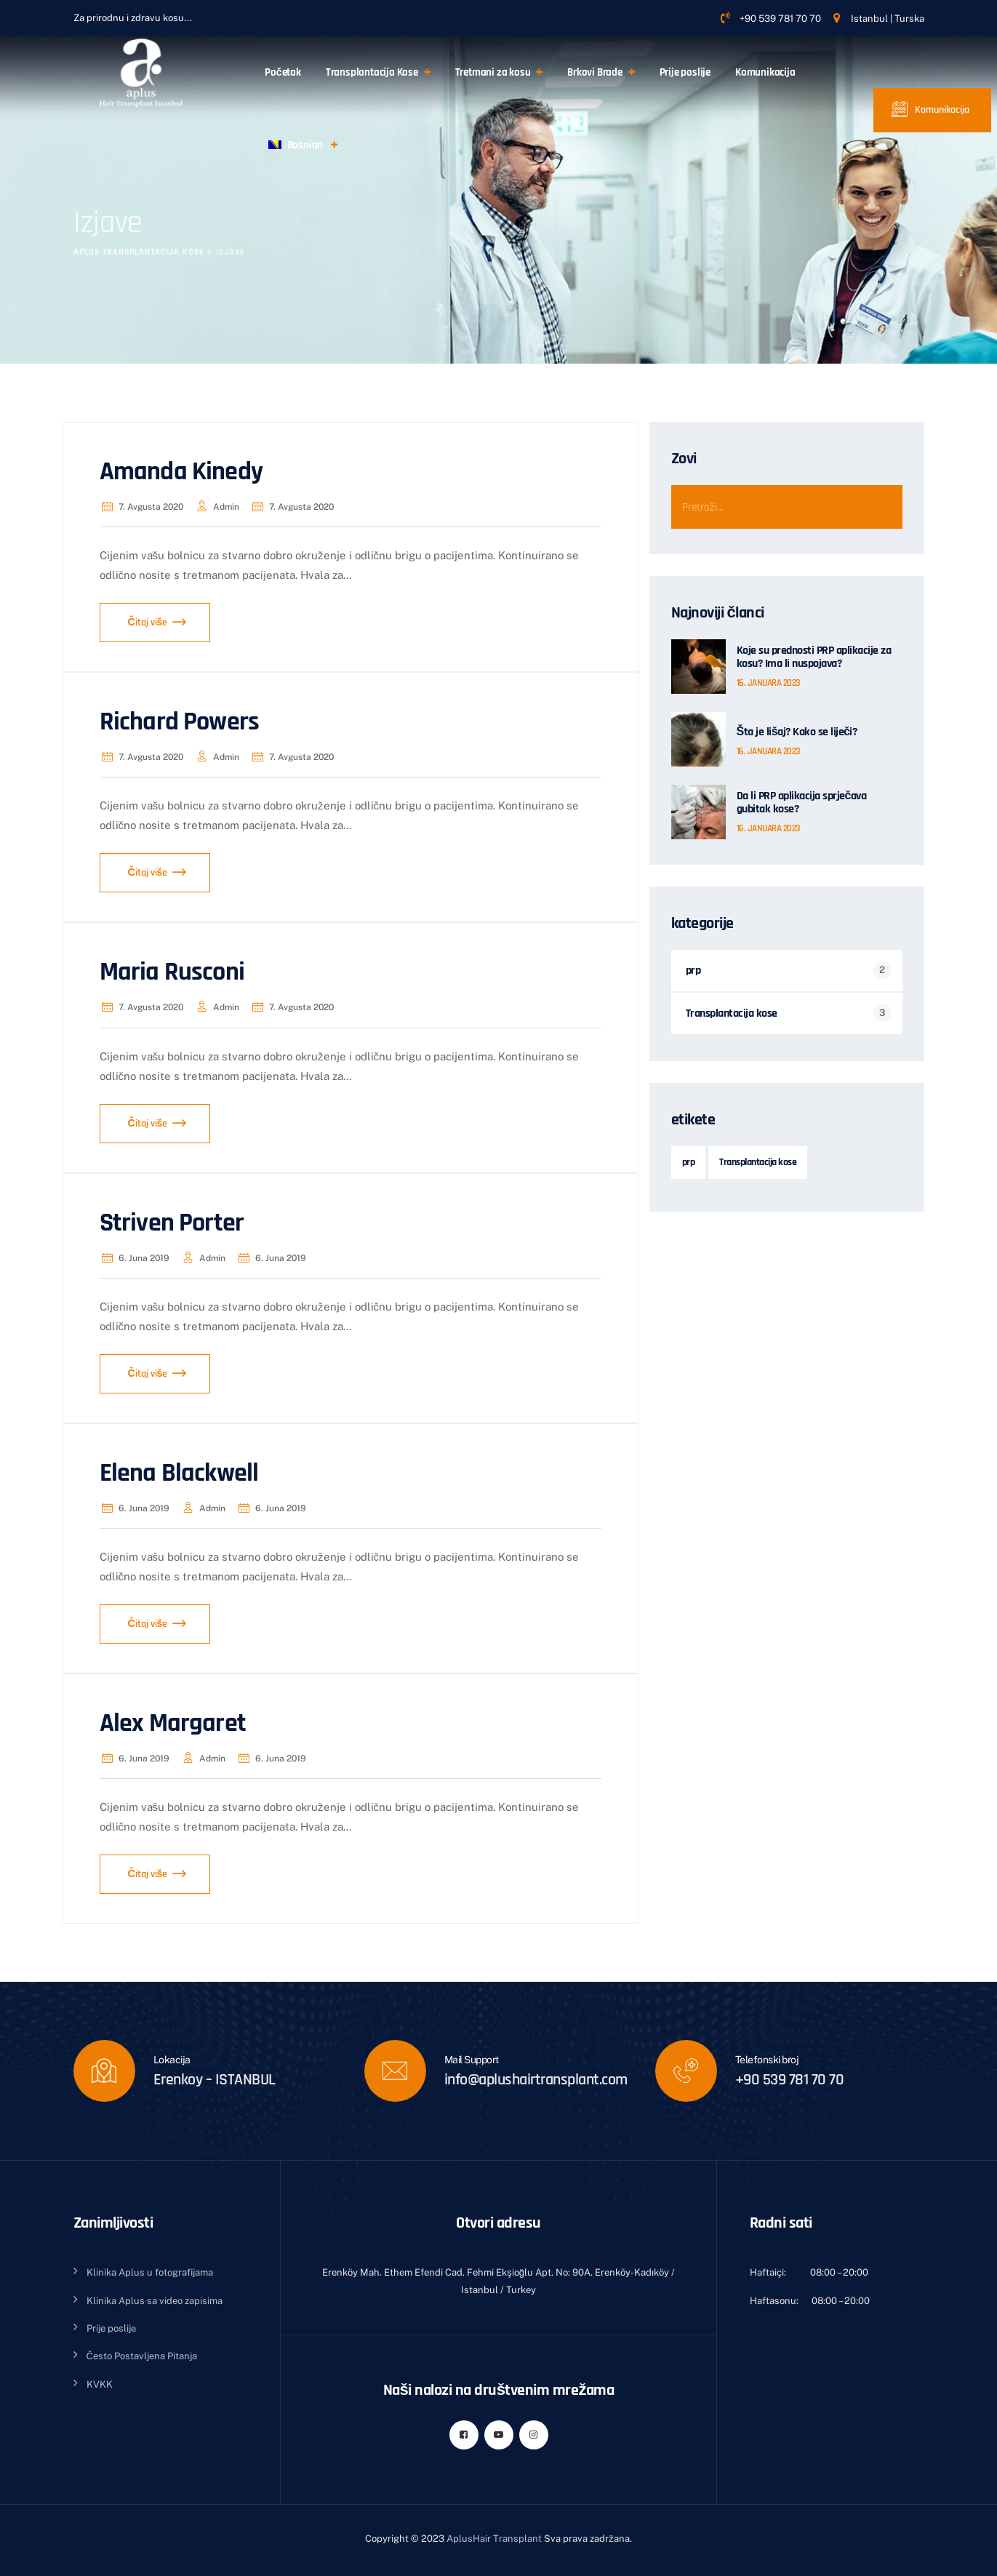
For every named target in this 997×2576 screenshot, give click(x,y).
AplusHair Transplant (494, 2538)
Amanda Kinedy (181, 471)
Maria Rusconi (172, 972)
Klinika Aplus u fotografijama (150, 2272)
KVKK (100, 2384)
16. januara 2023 (769, 683)
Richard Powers (180, 721)
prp (693, 970)
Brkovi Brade (594, 72)
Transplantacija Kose (372, 72)
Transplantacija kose (731, 1013)
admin (216, 507)
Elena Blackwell (179, 1473)
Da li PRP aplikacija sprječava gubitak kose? (802, 803)
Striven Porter (172, 1223)
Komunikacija (765, 72)
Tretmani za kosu (493, 72)
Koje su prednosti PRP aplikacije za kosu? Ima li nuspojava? (814, 657)
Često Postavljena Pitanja (142, 2356)
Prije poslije (685, 72)
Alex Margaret (173, 1723)
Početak (283, 72)
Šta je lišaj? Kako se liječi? (797, 732)
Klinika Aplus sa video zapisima (155, 2300)
